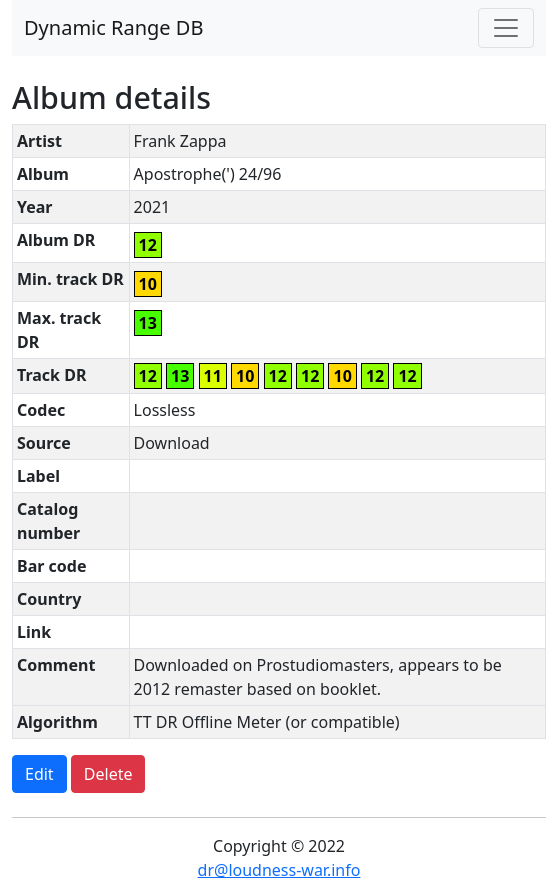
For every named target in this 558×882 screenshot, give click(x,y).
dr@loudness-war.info (279, 870)
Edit (39, 774)
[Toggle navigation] (506, 28)
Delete (108, 774)
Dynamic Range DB (113, 27)
